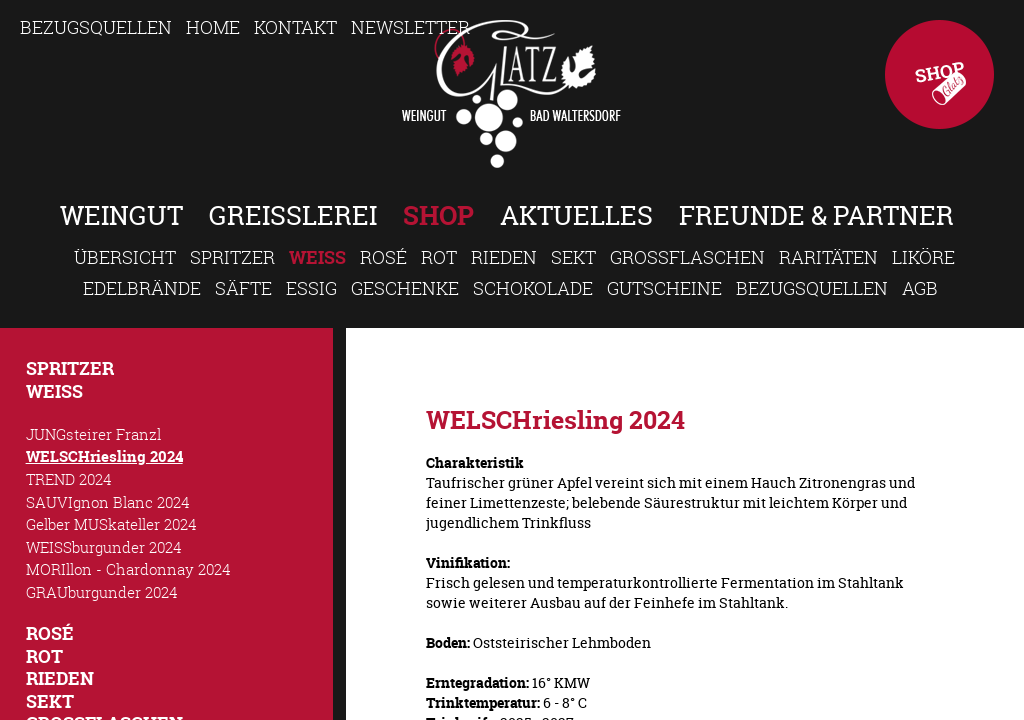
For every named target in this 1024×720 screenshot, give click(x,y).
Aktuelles (576, 215)
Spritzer (232, 257)
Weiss (317, 257)
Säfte (243, 288)
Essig (311, 288)
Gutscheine (664, 288)
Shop (939, 74)
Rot (439, 257)
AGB (920, 288)
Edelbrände (142, 288)
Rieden (504, 257)
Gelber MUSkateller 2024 (111, 524)
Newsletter (410, 27)
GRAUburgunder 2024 (102, 592)
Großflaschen (687, 257)
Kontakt (295, 27)
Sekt (573, 257)
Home (213, 27)
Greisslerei (293, 215)
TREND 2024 (69, 479)
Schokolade (533, 288)
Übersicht (125, 257)
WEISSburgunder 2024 (104, 547)
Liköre (923, 257)
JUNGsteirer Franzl (93, 434)
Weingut (121, 215)
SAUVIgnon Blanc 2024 (108, 502)
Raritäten (828, 257)
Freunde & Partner (816, 215)
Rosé (383, 257)
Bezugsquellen (96, 27)
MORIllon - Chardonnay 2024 (128, 569)
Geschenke (405, 288)
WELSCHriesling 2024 (104, 456)
